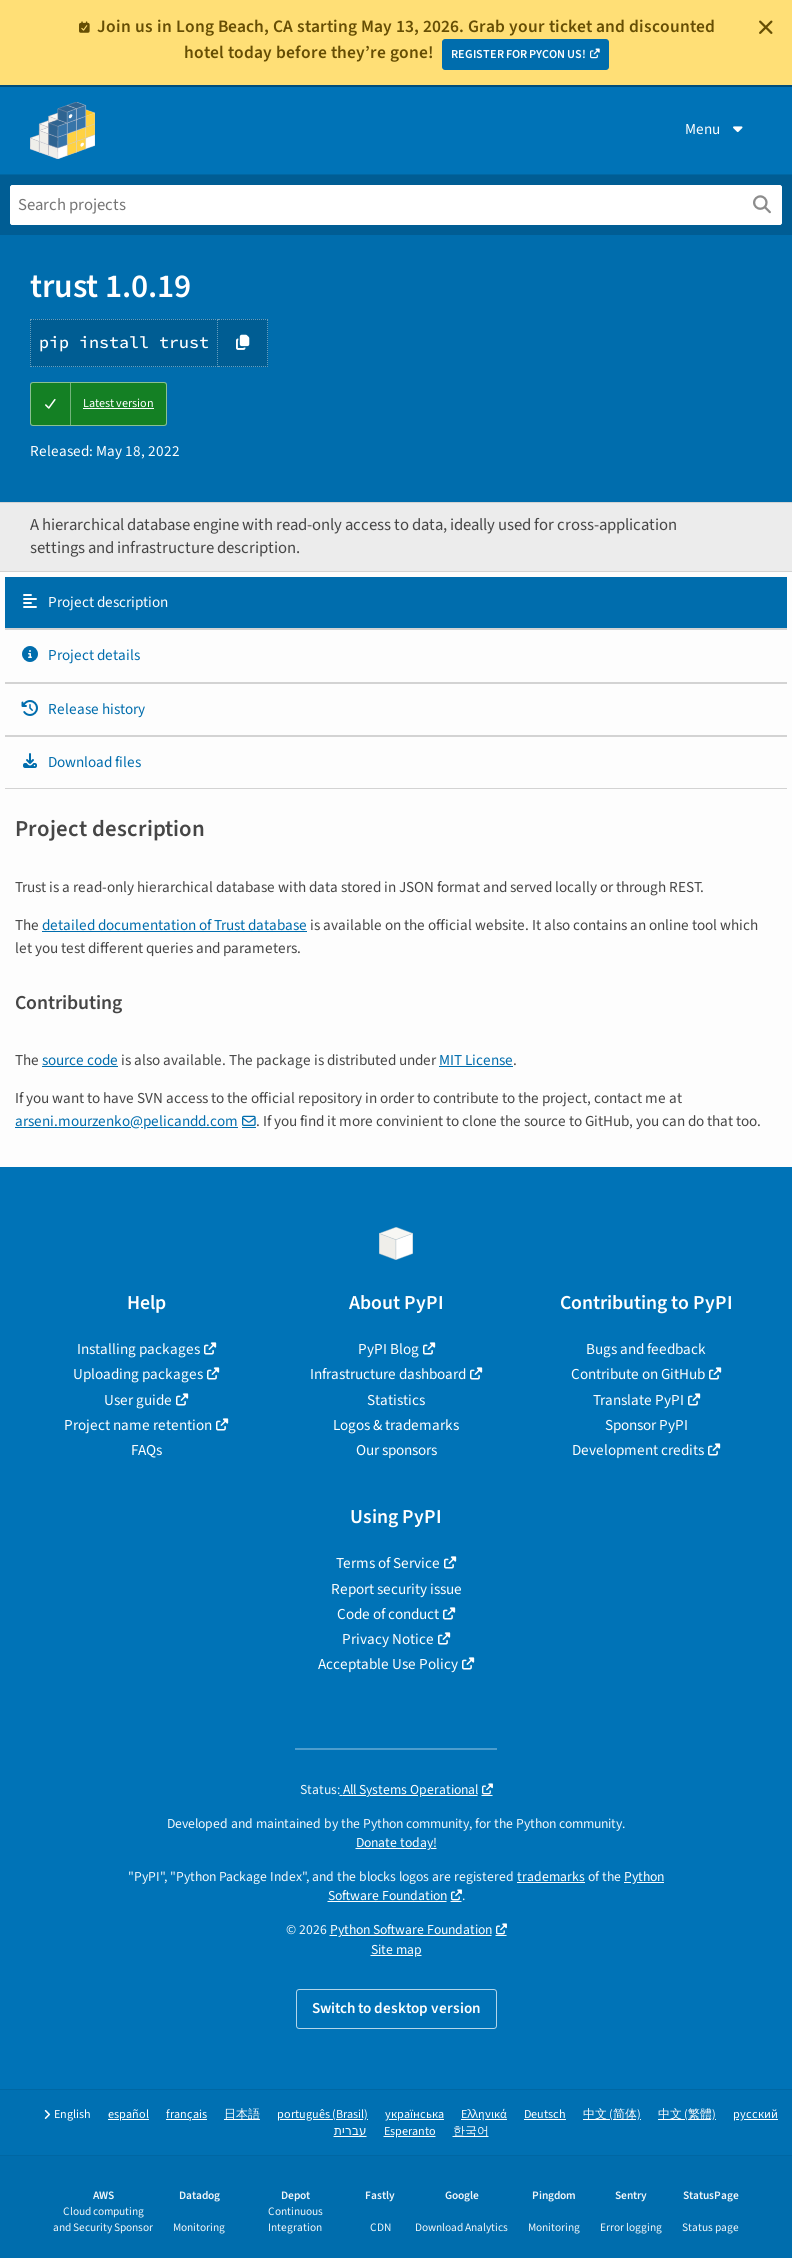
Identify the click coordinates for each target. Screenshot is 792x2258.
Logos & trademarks (396, 1425)
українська (414, 2114)
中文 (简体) (612, 2114)
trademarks (551, 1876)
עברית (350, 2131)
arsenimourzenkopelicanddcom (126, 1121)
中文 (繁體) (687, 2114)
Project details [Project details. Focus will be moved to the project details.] (80, 655)
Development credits (638, 1450)
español (128, 2114)
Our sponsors (396, 1450)
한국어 (471, 2131)
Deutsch (545, 2114)
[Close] (766, 27)
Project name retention (138, 1425)
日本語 (242, 2114)
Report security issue (396, 1589)
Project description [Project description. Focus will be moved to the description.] (94, 602)
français (186, 2114)
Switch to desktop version (396, 2008)
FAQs (146, 1450)
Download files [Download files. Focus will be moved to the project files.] (80, 762)
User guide (138, 1400)
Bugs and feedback (646, 1349)
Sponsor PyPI (646, 1425)
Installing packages (138, 1349)
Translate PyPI (638, 1400)
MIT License (476, 1060)
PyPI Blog (388, 1349)
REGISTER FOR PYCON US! (518, 54)
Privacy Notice (388, 1639)
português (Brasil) (322, 2114)
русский (755, 2114)
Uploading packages (138, 1374)
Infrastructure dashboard (388, 1374)
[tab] (396, 603)
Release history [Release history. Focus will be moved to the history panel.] (82, 709)
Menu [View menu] (716, 129)
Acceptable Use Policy (388, 1664)
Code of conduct (388, 1614)
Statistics (396, 1400)
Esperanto (410, 2131)
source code (80, 1060)
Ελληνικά (484, 2114)
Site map (396, 1949)
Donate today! (396, 1842)
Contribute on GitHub (638, 1374)
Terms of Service (388, 1563)
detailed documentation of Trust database (174, 925)
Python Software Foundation (411, 1929)
